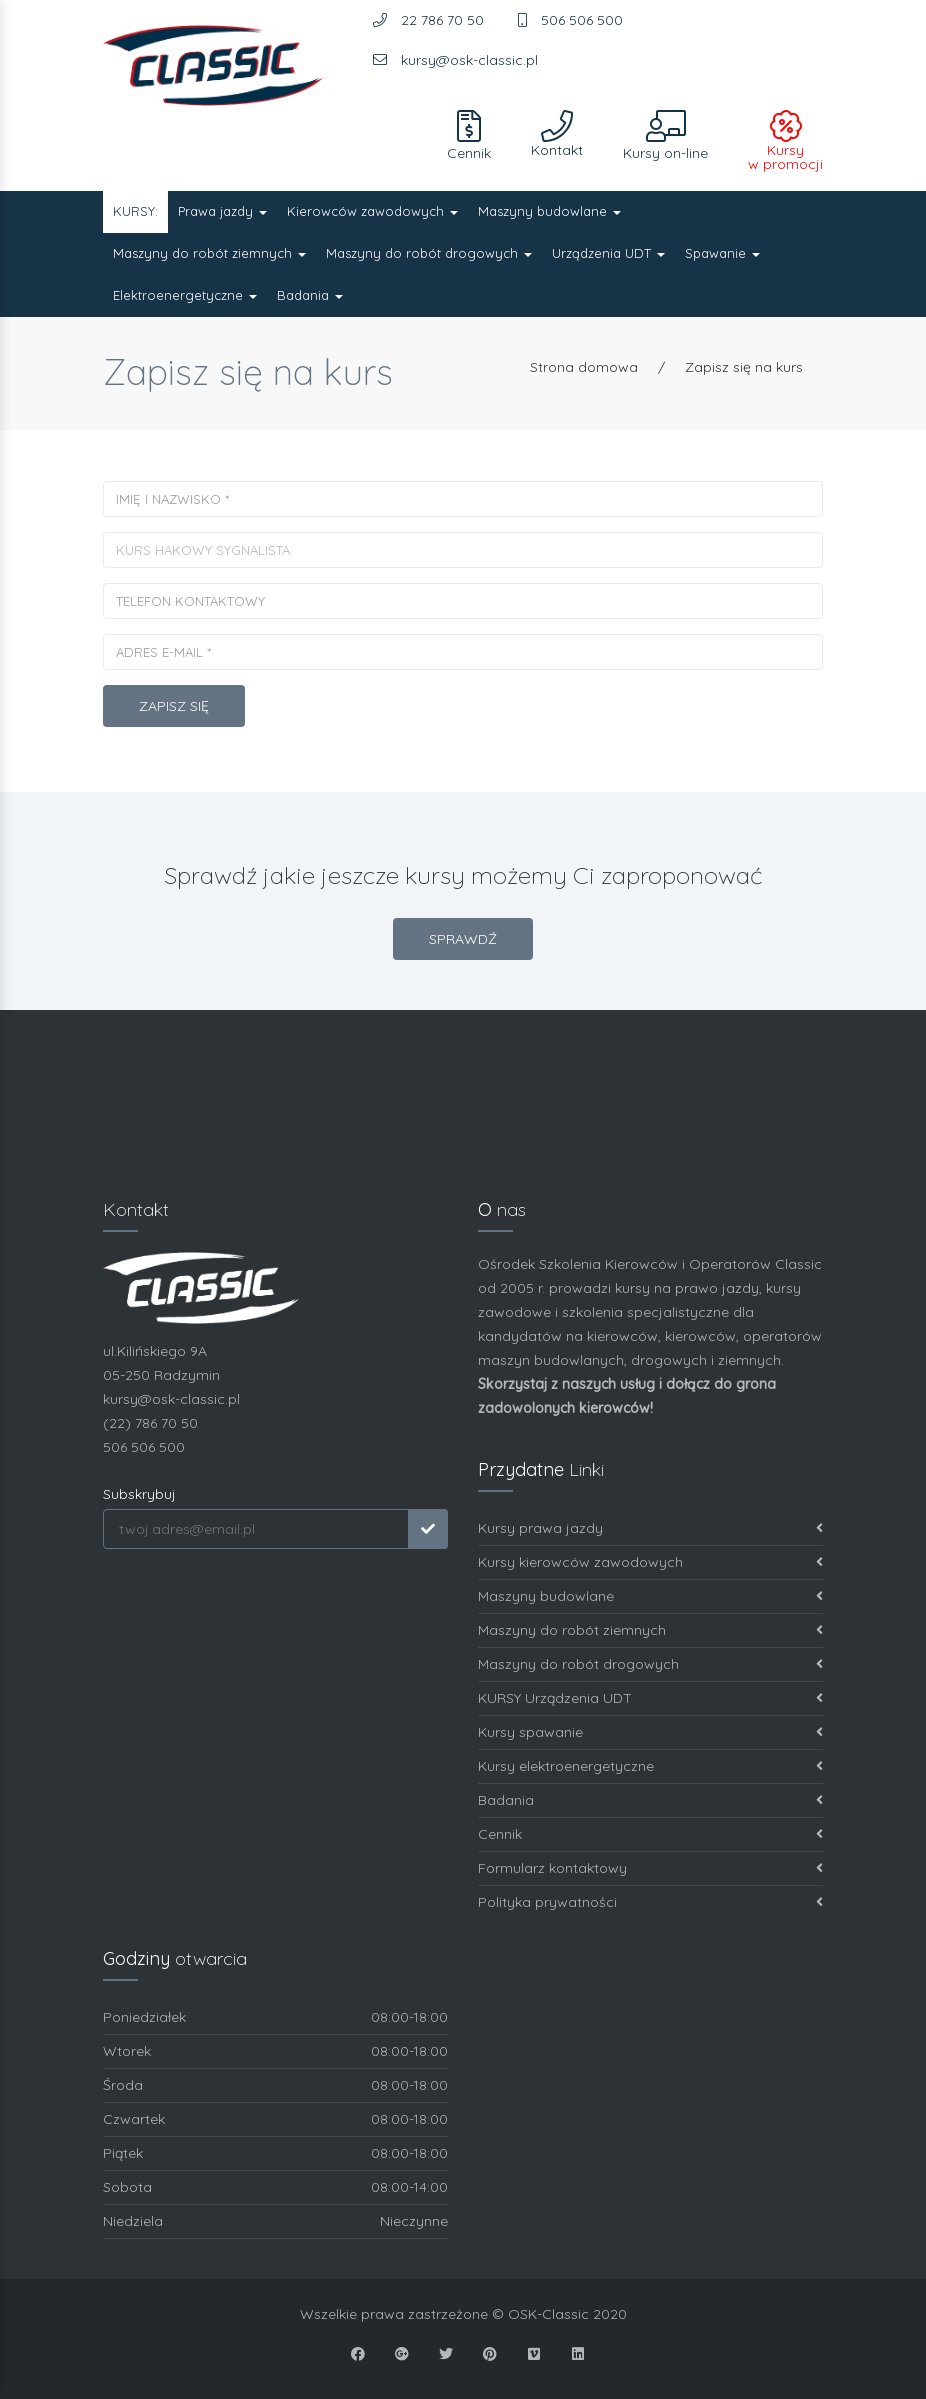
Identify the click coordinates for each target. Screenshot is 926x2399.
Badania (310, 295)
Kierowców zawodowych (372, 211)
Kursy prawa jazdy (650, 1528)
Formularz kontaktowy (650, 1868)
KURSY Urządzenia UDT (650, 1698)
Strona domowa (584, 367)
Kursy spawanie (650, 1732)
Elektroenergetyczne (185, 295)
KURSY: (135, 211)
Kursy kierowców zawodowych (650, 1562)
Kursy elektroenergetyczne (650, 1766)
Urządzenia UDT (608, 253)
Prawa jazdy (222, 211)
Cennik (650, 1834)
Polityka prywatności (650, 1902)
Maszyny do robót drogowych (429, 253)
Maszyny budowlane (549, 211)
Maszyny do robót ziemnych (209, 253)
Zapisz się (174, 706)
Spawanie (722, 253)
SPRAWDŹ (463, 939)
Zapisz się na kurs (744, 367)
